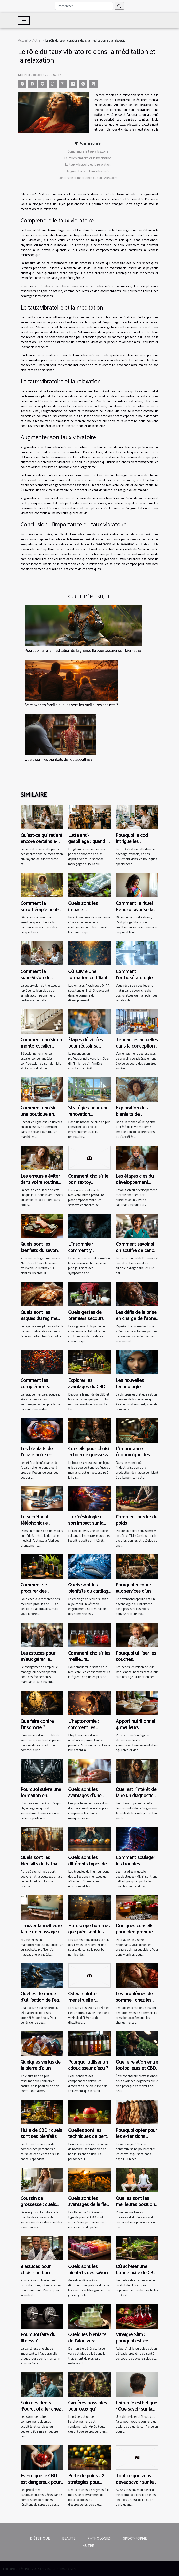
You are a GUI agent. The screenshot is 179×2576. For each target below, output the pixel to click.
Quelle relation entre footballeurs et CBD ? (137, 2068)
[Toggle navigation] (24, 20)
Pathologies (99, 2539)
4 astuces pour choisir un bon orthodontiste (36, 2273)
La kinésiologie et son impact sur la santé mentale (86, 1523)
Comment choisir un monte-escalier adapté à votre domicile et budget (41, 1049)
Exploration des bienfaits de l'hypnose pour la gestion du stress (133, 1117)
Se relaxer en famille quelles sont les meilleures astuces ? (71, 705)
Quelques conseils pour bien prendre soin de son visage (135, 1932)
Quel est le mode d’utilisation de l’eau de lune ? (41, 2000)
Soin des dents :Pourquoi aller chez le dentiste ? (41, 2409)
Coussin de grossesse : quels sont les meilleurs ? (41, 2204)
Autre (36, 40)
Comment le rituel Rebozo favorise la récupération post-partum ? (135, 913)
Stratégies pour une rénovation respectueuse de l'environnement (88, 1117)
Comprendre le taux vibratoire (88, 151)
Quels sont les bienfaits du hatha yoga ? (39, 1864)
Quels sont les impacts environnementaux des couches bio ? (87, 913)
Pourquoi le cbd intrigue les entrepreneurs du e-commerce (136, 844)
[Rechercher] (84, 6)
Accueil (23, 40)
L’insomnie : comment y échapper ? (80, 1250)
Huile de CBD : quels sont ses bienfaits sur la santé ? (41, 2136)
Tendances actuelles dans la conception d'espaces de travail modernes (137, 1049)
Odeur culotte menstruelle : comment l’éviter (85, 2000)
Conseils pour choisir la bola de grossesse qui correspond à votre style (89, 1458)
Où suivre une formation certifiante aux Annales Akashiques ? (89, 981)
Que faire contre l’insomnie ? (37, 1724)
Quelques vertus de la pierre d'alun (40, 2065)
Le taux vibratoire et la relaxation (88, 164)
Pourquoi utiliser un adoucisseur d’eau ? (88, 2065)
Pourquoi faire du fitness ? (38, 2338)
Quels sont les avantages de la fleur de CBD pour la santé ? (89, 2207)
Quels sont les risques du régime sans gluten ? (39, 1319)
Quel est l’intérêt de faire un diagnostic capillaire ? (136, 1796)
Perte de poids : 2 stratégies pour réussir (86, 2482)
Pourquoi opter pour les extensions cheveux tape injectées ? (136, 2139)
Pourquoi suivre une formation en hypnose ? (41, 1796)
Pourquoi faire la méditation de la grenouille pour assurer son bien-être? (83, 650)
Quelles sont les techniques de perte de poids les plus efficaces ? (88, 2139)
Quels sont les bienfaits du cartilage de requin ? (89, 1591)
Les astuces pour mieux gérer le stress (38, 1659)
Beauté (68, 2539)
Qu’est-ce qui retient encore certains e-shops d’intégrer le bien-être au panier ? (42, 844)
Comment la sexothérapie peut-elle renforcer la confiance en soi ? (40, 913)
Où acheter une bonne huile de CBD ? (136, 2273)
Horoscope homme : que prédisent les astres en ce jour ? (89, 1932)
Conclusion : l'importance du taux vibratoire (88, 177)
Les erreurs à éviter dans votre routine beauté (40, 1182)
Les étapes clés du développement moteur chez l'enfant (137, 1182)
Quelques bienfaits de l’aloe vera (87, 2338)
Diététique (40, 2539)
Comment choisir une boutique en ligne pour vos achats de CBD (38, 1117)
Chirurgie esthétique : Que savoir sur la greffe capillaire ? (136, 2409)
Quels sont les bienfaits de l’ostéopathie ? (59, 759)
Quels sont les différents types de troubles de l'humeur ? (89, 1867)
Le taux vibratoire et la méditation (87, 157)
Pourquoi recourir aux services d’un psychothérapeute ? (136, 1591)
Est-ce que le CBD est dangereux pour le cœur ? (40, 2482)
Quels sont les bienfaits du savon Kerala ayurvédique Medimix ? (40, 1253)
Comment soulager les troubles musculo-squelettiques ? (135, 1867)
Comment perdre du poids (136, 1520)
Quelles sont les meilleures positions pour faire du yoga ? (136, 2204)
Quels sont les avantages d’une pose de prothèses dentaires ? (87, 1799)
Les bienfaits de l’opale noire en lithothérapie (37, 1455)
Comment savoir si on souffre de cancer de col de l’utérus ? (137, 1250)
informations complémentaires (56, 285)
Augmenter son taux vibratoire (88, 171)
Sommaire (90, 143)
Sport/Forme (135, 2539)
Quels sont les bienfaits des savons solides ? (89, 2273)
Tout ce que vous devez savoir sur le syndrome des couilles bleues (135, 2485)
